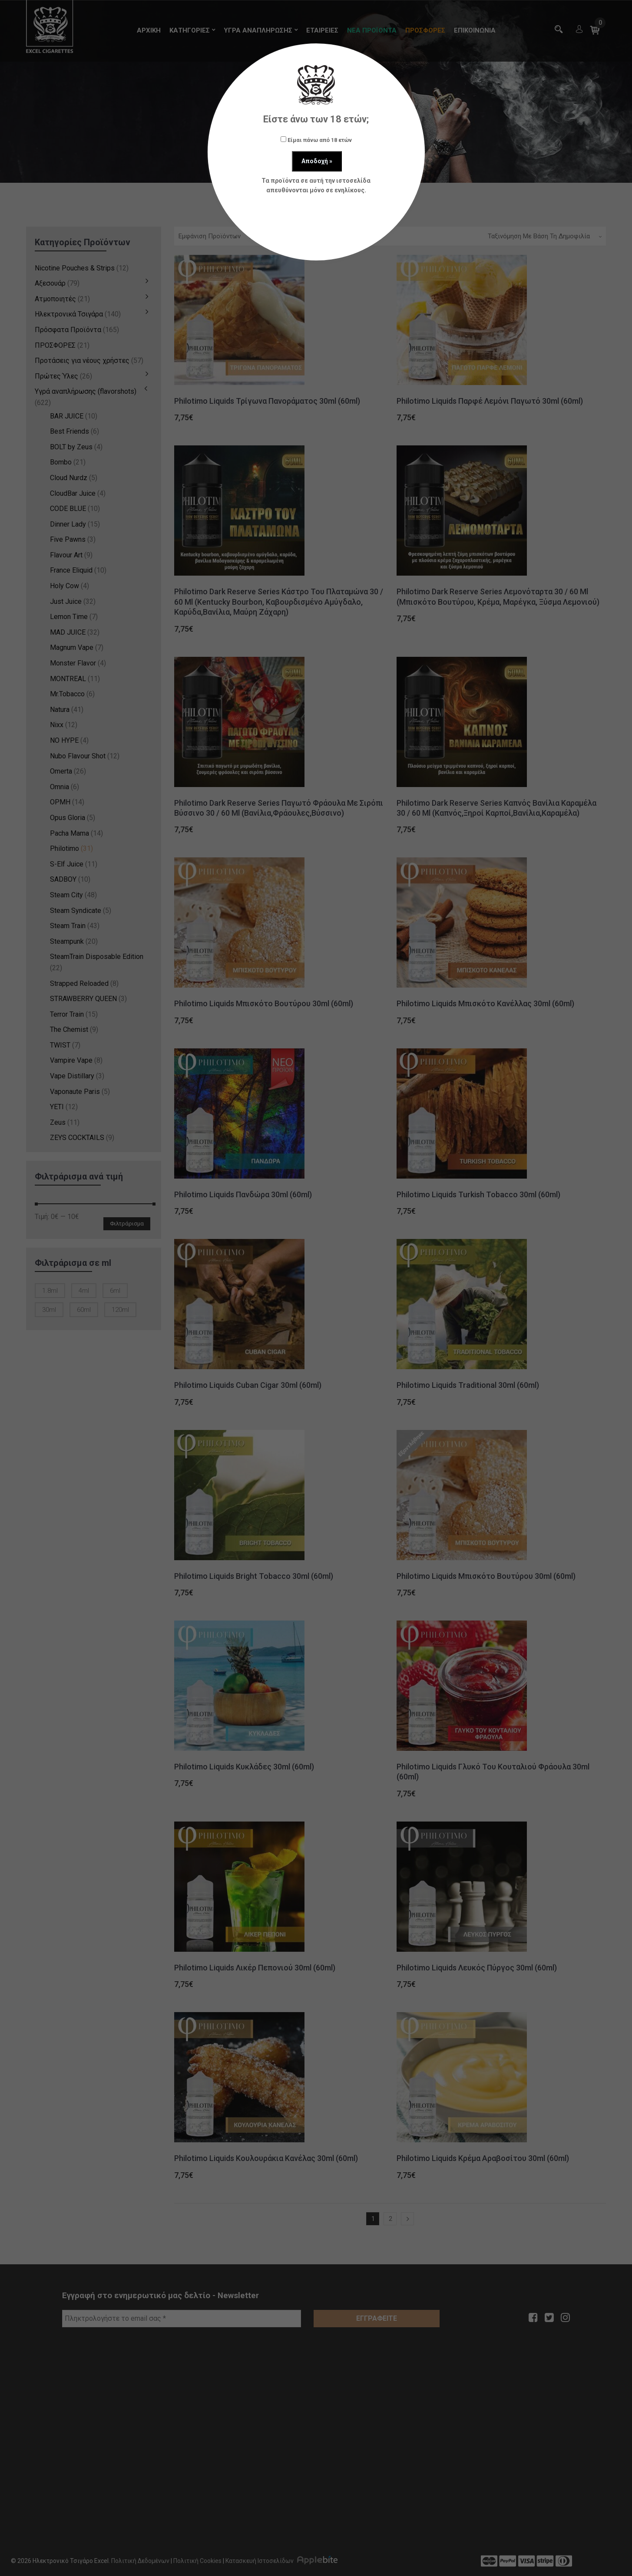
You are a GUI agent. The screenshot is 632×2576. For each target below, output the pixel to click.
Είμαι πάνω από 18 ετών (316, 139)
